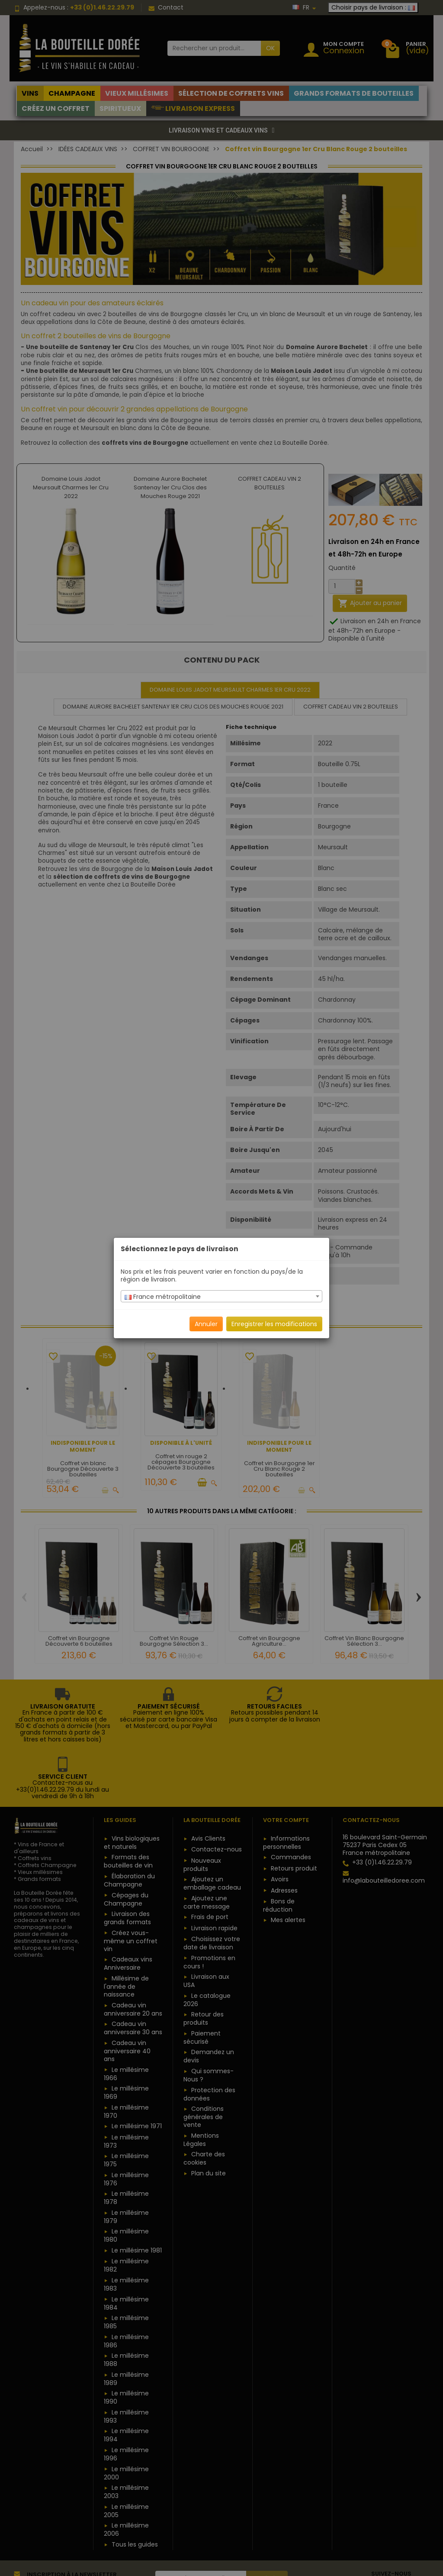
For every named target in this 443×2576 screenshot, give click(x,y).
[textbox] (221, 1297)
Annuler (206, 1324)
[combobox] (221, 1296)
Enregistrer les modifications (274, 1324)
